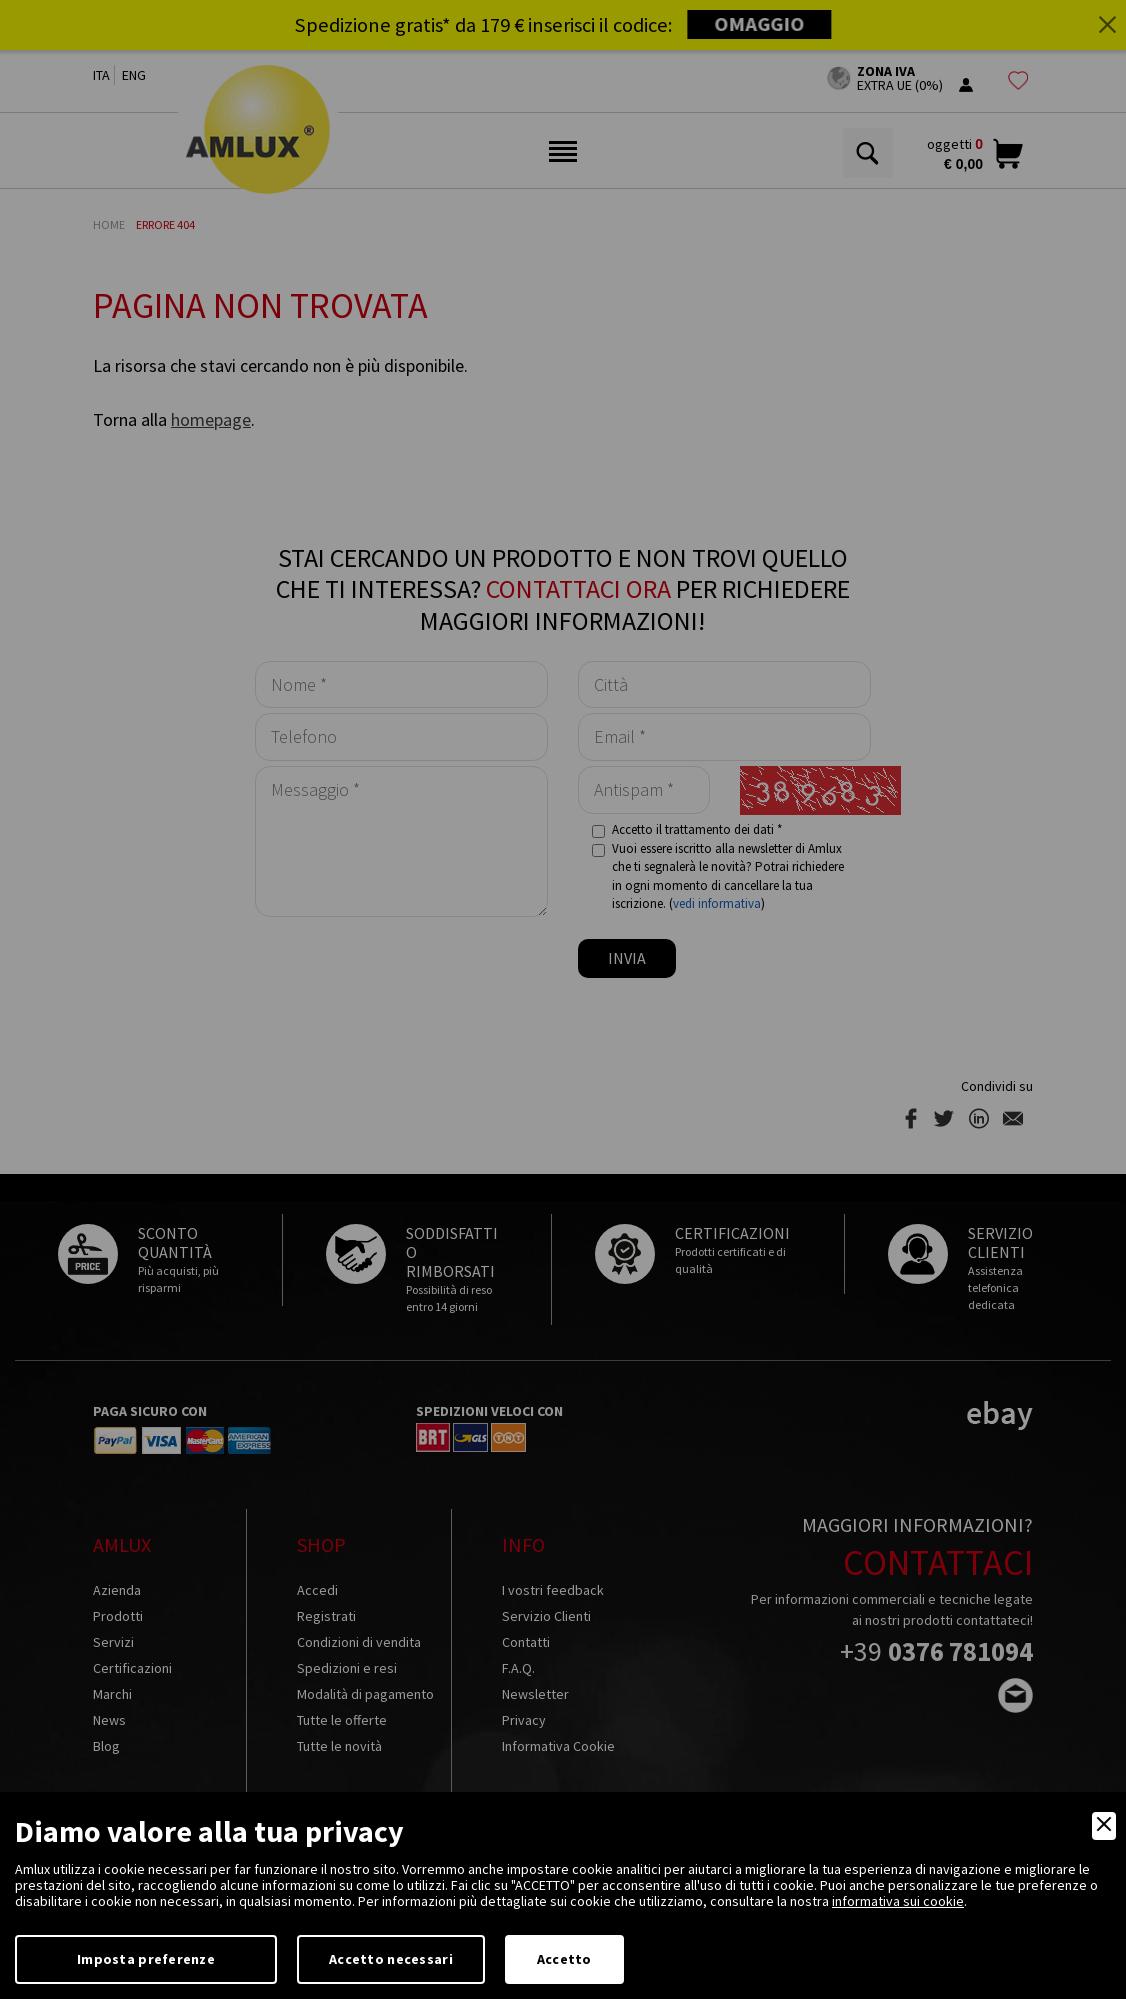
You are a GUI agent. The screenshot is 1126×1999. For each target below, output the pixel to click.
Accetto (564, 1959)
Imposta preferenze (146, 1959)
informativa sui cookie (898, 1901)
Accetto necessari (391, 1959)
